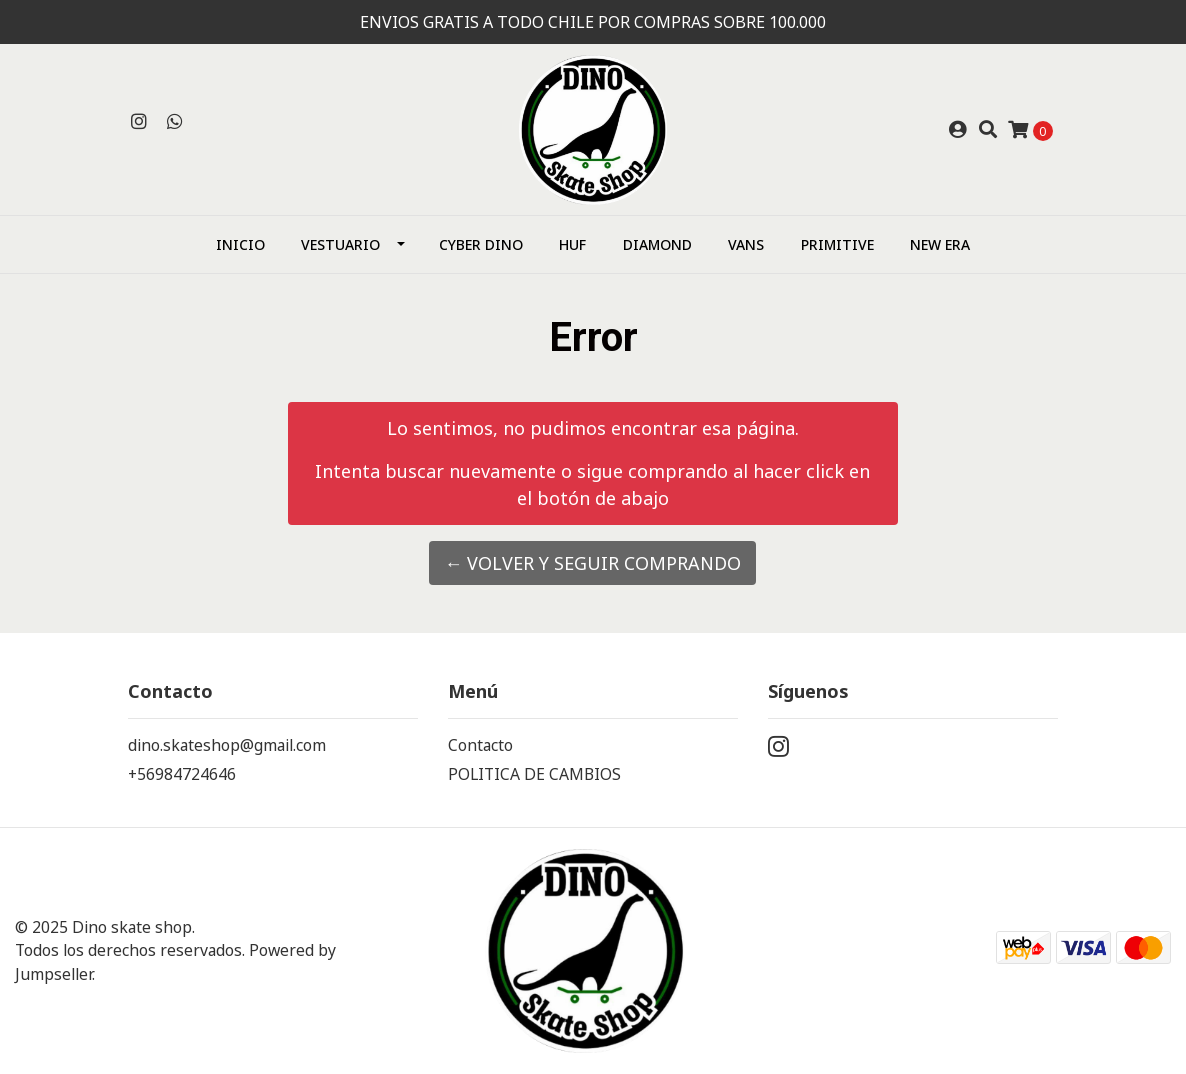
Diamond (657, 244)
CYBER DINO (481, 244)
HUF (572, 244)
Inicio (240, 244)
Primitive (837, 244)
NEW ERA (940, 244)
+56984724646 (182, 774)
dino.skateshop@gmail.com (227, 745)
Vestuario (340, 244)
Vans (746, 244)
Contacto (480, 745)
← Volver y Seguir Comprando (592, 563)
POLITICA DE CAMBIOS (534, 774)
